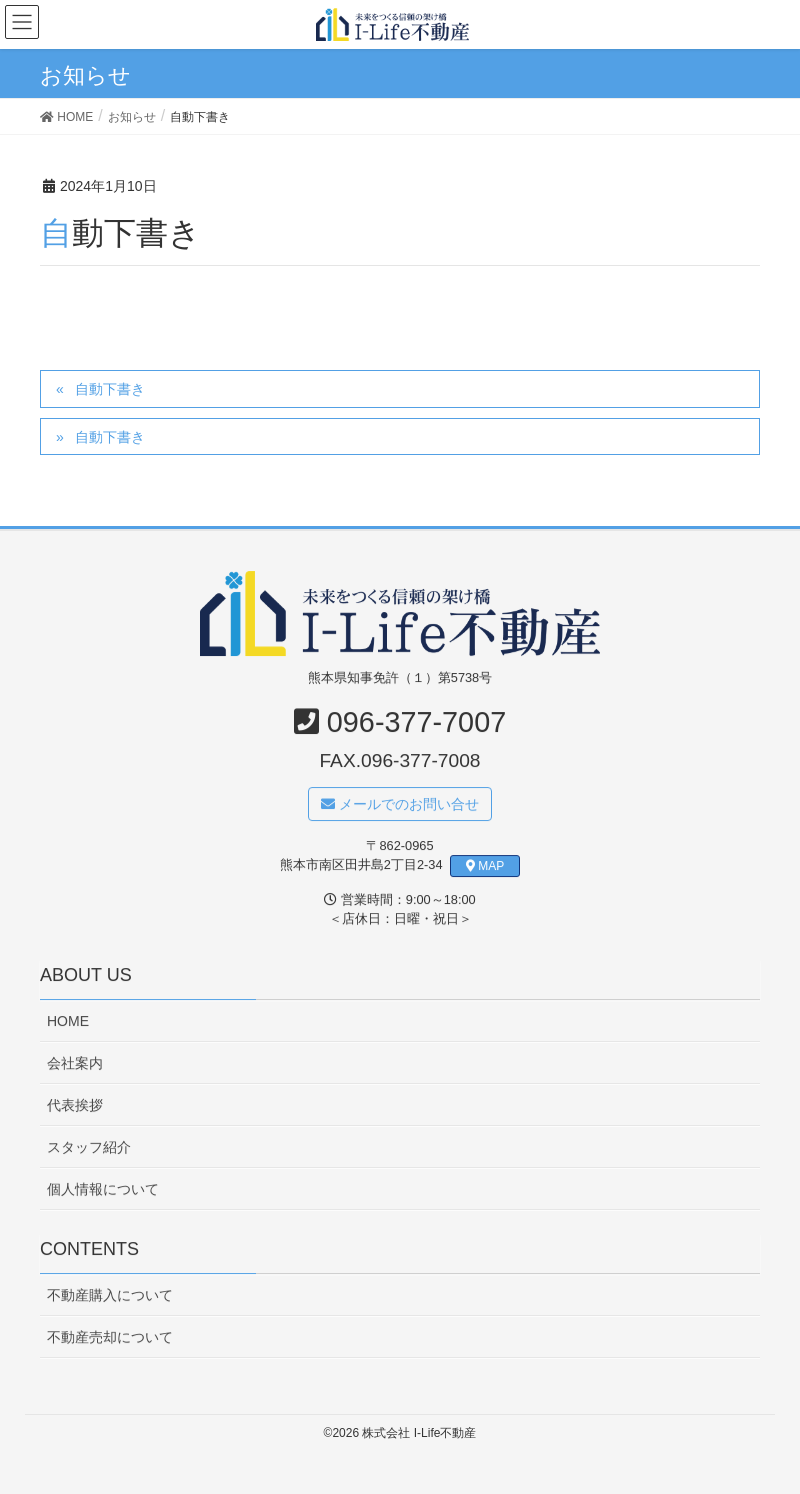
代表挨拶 (75, 1105)
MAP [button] (485, 866)
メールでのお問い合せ (400, 804)
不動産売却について (110, 1337)
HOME (68, 1021)
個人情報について (103, 1189)
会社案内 (75, 1063)
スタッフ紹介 (89, 1147)
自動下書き (110, 389)
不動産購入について (110, 1295)
